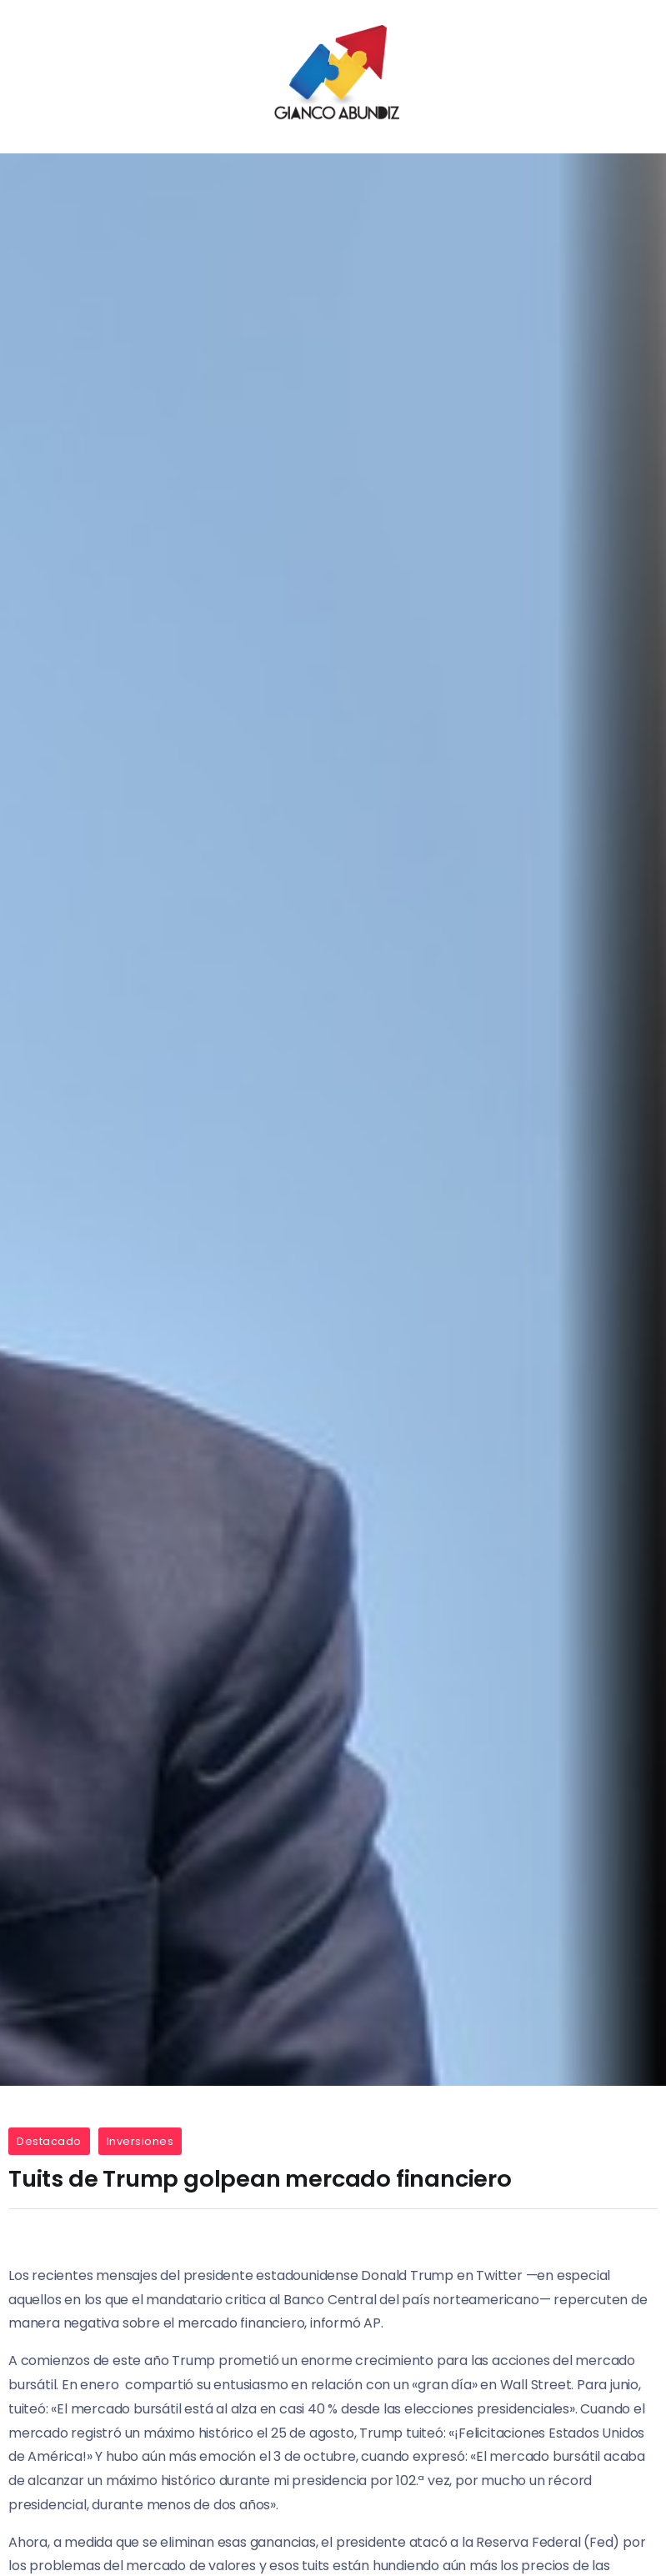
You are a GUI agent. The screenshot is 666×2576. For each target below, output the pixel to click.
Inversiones (140, 2141)
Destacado (49, 2141)
